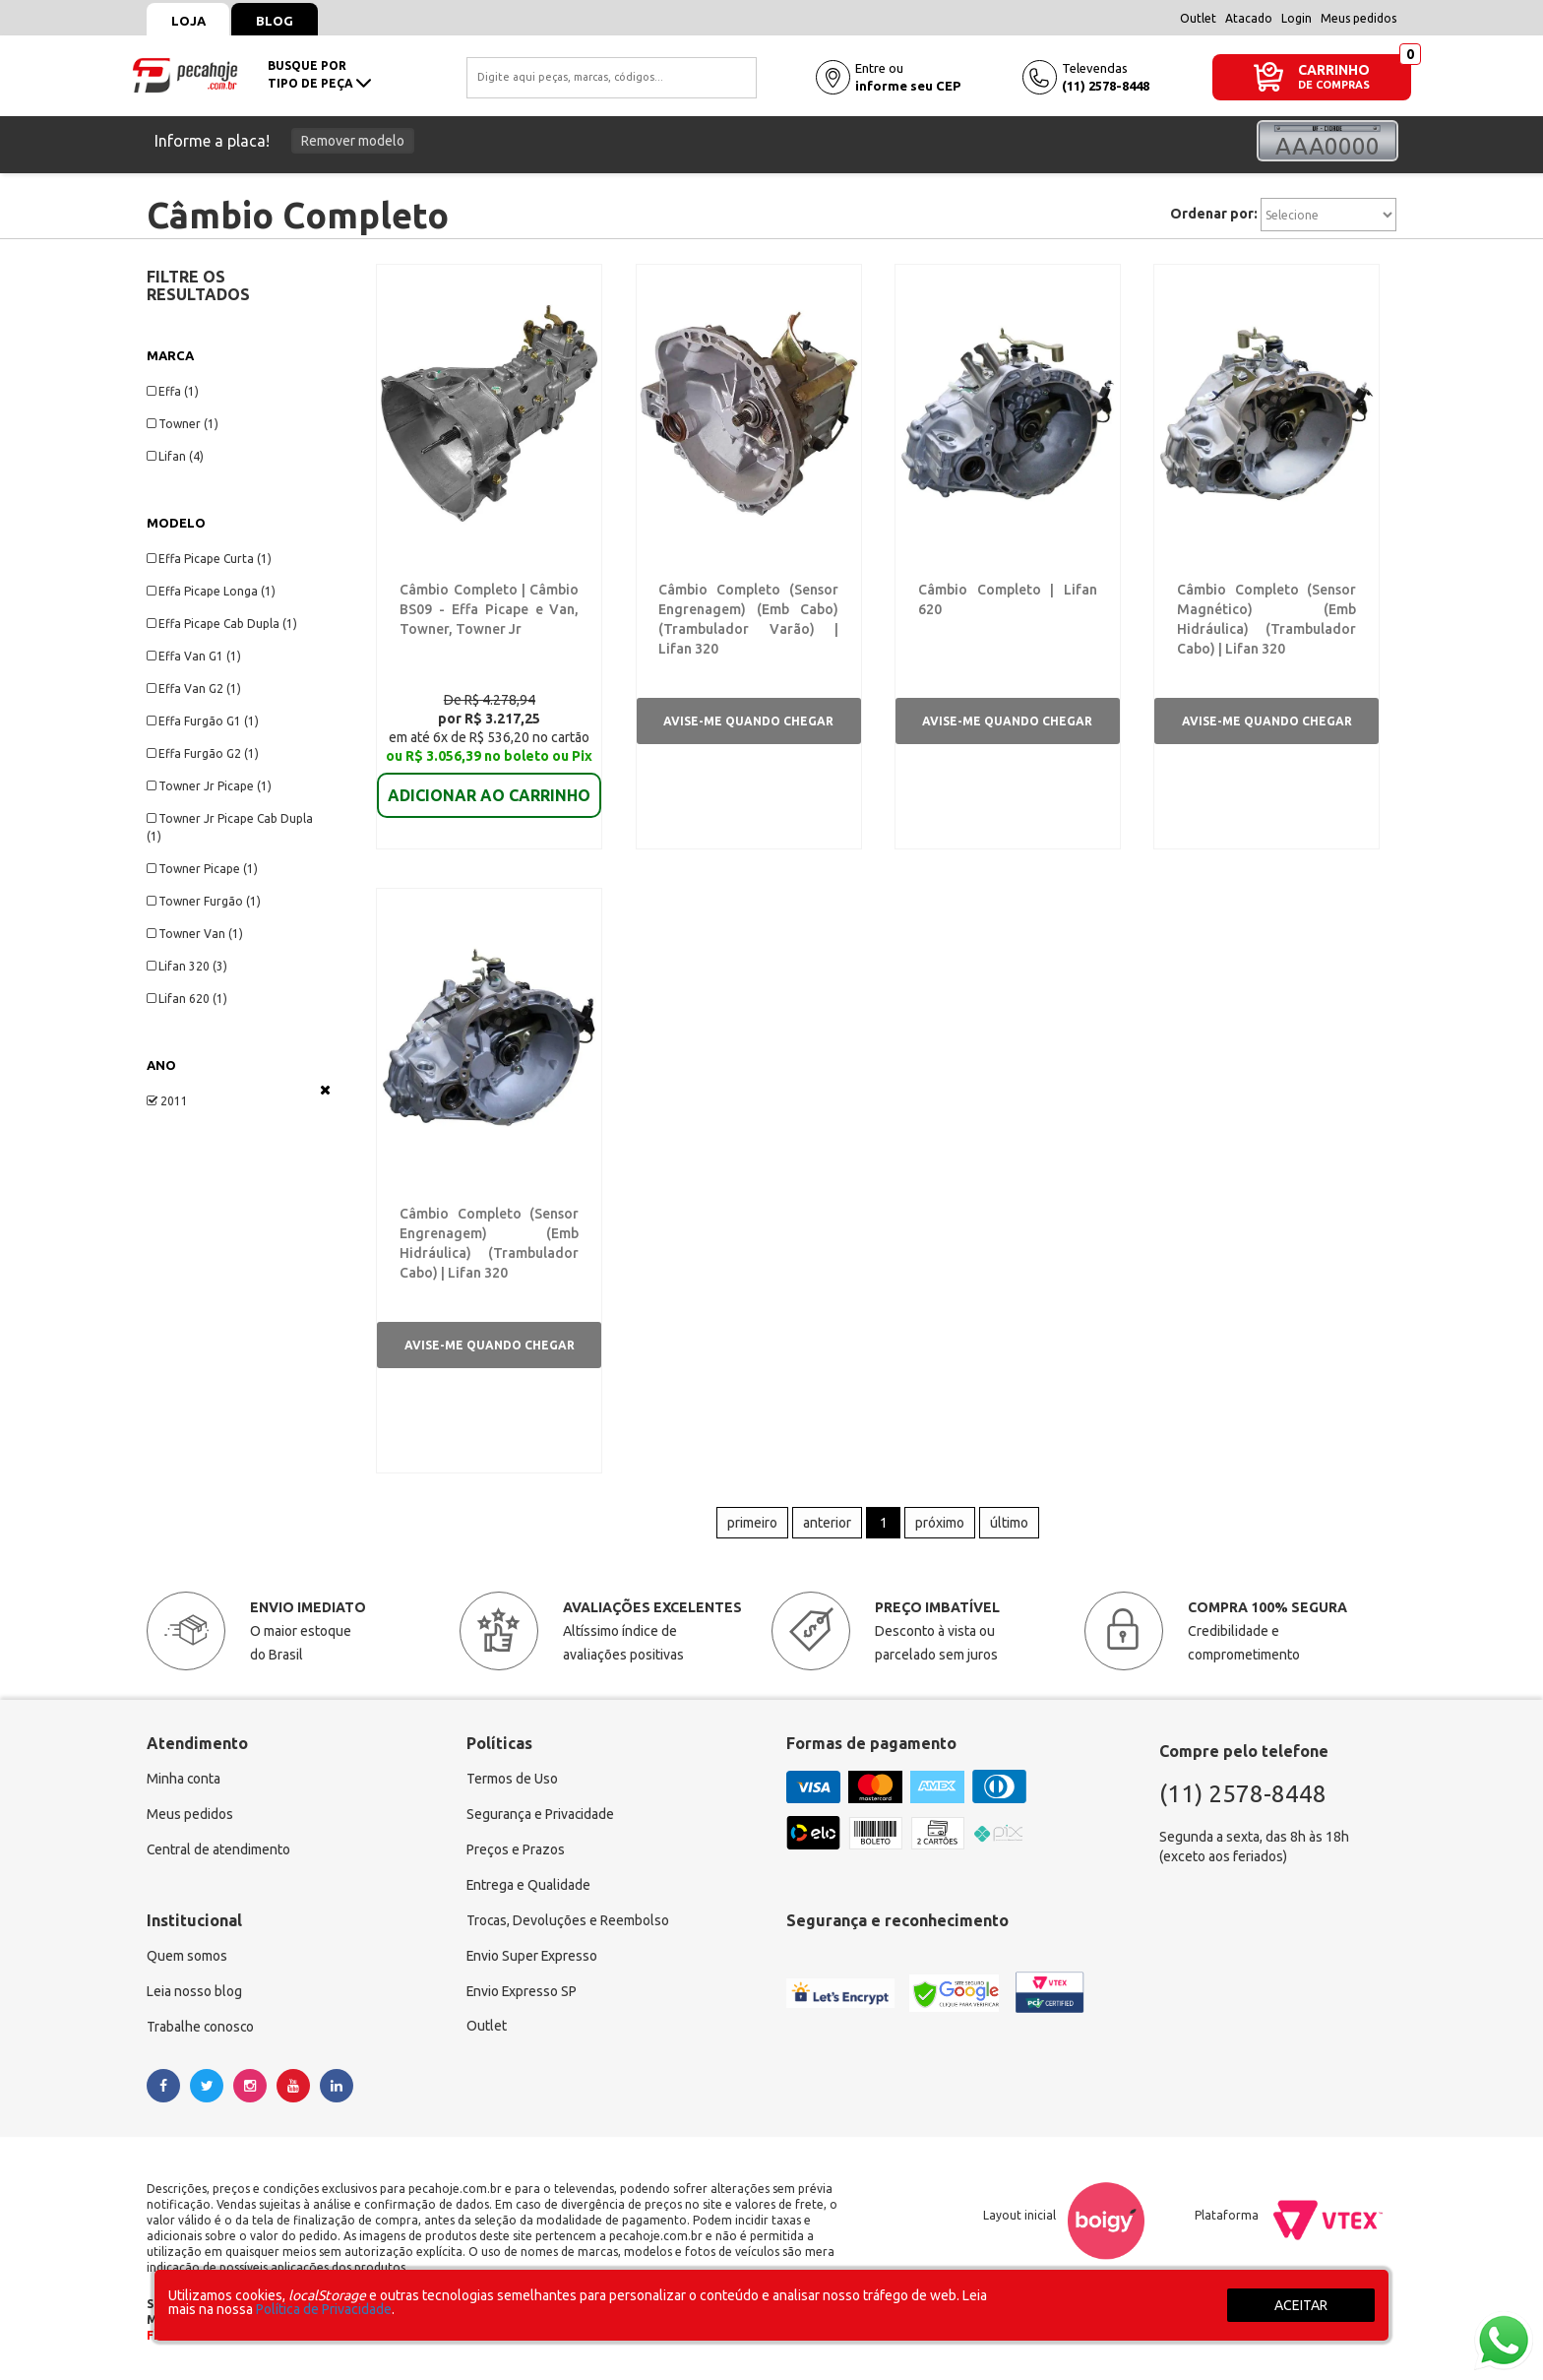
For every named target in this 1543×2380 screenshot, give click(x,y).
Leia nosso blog (194, 1994)
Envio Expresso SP (522, 1994)
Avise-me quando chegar (748, 721)
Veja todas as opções (325, 1089)
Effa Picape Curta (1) (209, 558)
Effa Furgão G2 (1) (203, 753)
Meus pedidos (1358, 18)
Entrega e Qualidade (528, 1888)
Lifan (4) (175, 456)
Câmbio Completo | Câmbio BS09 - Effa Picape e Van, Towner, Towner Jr (490, 609)
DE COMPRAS (1334, 85)
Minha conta (184, 1781)
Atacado (1248, 18)
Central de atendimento (219, 1852)
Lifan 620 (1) (187, 998)
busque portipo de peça (319, 74)
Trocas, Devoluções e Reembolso (568, 1923)
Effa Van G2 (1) (194, 688)
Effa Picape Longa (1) (211, 591)
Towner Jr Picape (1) (209, 786)
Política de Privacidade (324, 2309)
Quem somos (187, 1959)
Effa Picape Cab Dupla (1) (222, 623)
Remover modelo (352, 141)
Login (1296, 18)
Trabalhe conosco (201, 2029)
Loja (188, 21)
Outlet (1198, 18)
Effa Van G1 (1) (194, 656)
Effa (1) (173, 391)
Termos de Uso (512, 1781)
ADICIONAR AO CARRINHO (489, 781)
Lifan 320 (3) (187, 966)
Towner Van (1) (195, 933)
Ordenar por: (1214, 213)
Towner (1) (182, 423)
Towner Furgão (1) (204, 901)
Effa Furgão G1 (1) (203, 721)
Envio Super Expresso (532, 1959)
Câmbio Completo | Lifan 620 (1005, 589)
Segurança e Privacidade (540, 1817)
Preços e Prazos (515, 1852)
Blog (275, 21)
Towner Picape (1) (202, 868)
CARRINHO (1334, 69)
